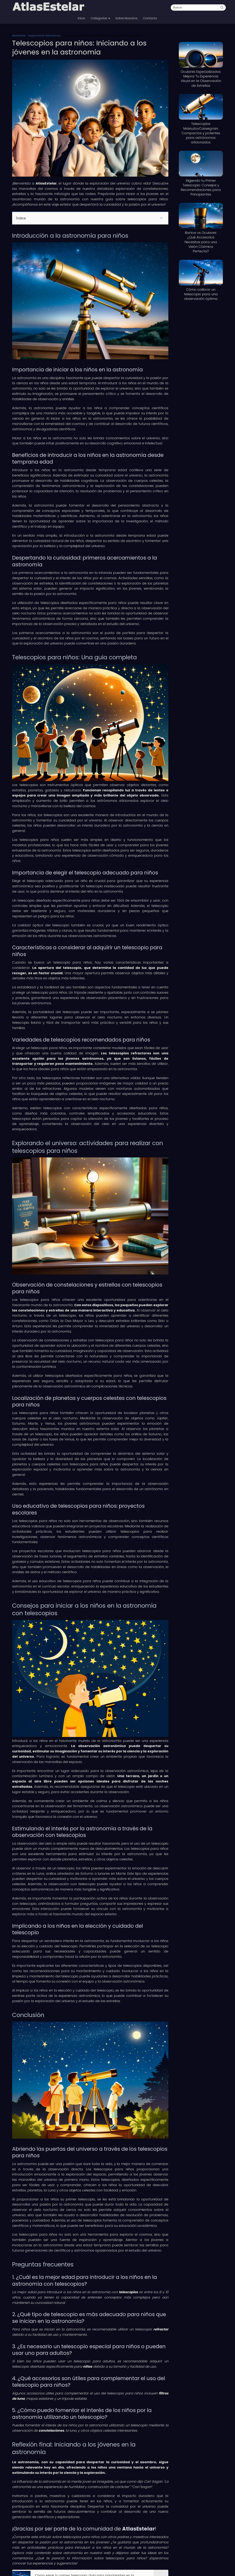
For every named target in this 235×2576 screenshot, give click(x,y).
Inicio (81, 18)
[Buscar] (222, 7)
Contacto (150, 18)
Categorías (99, 18)
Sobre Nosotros (126, 18)
